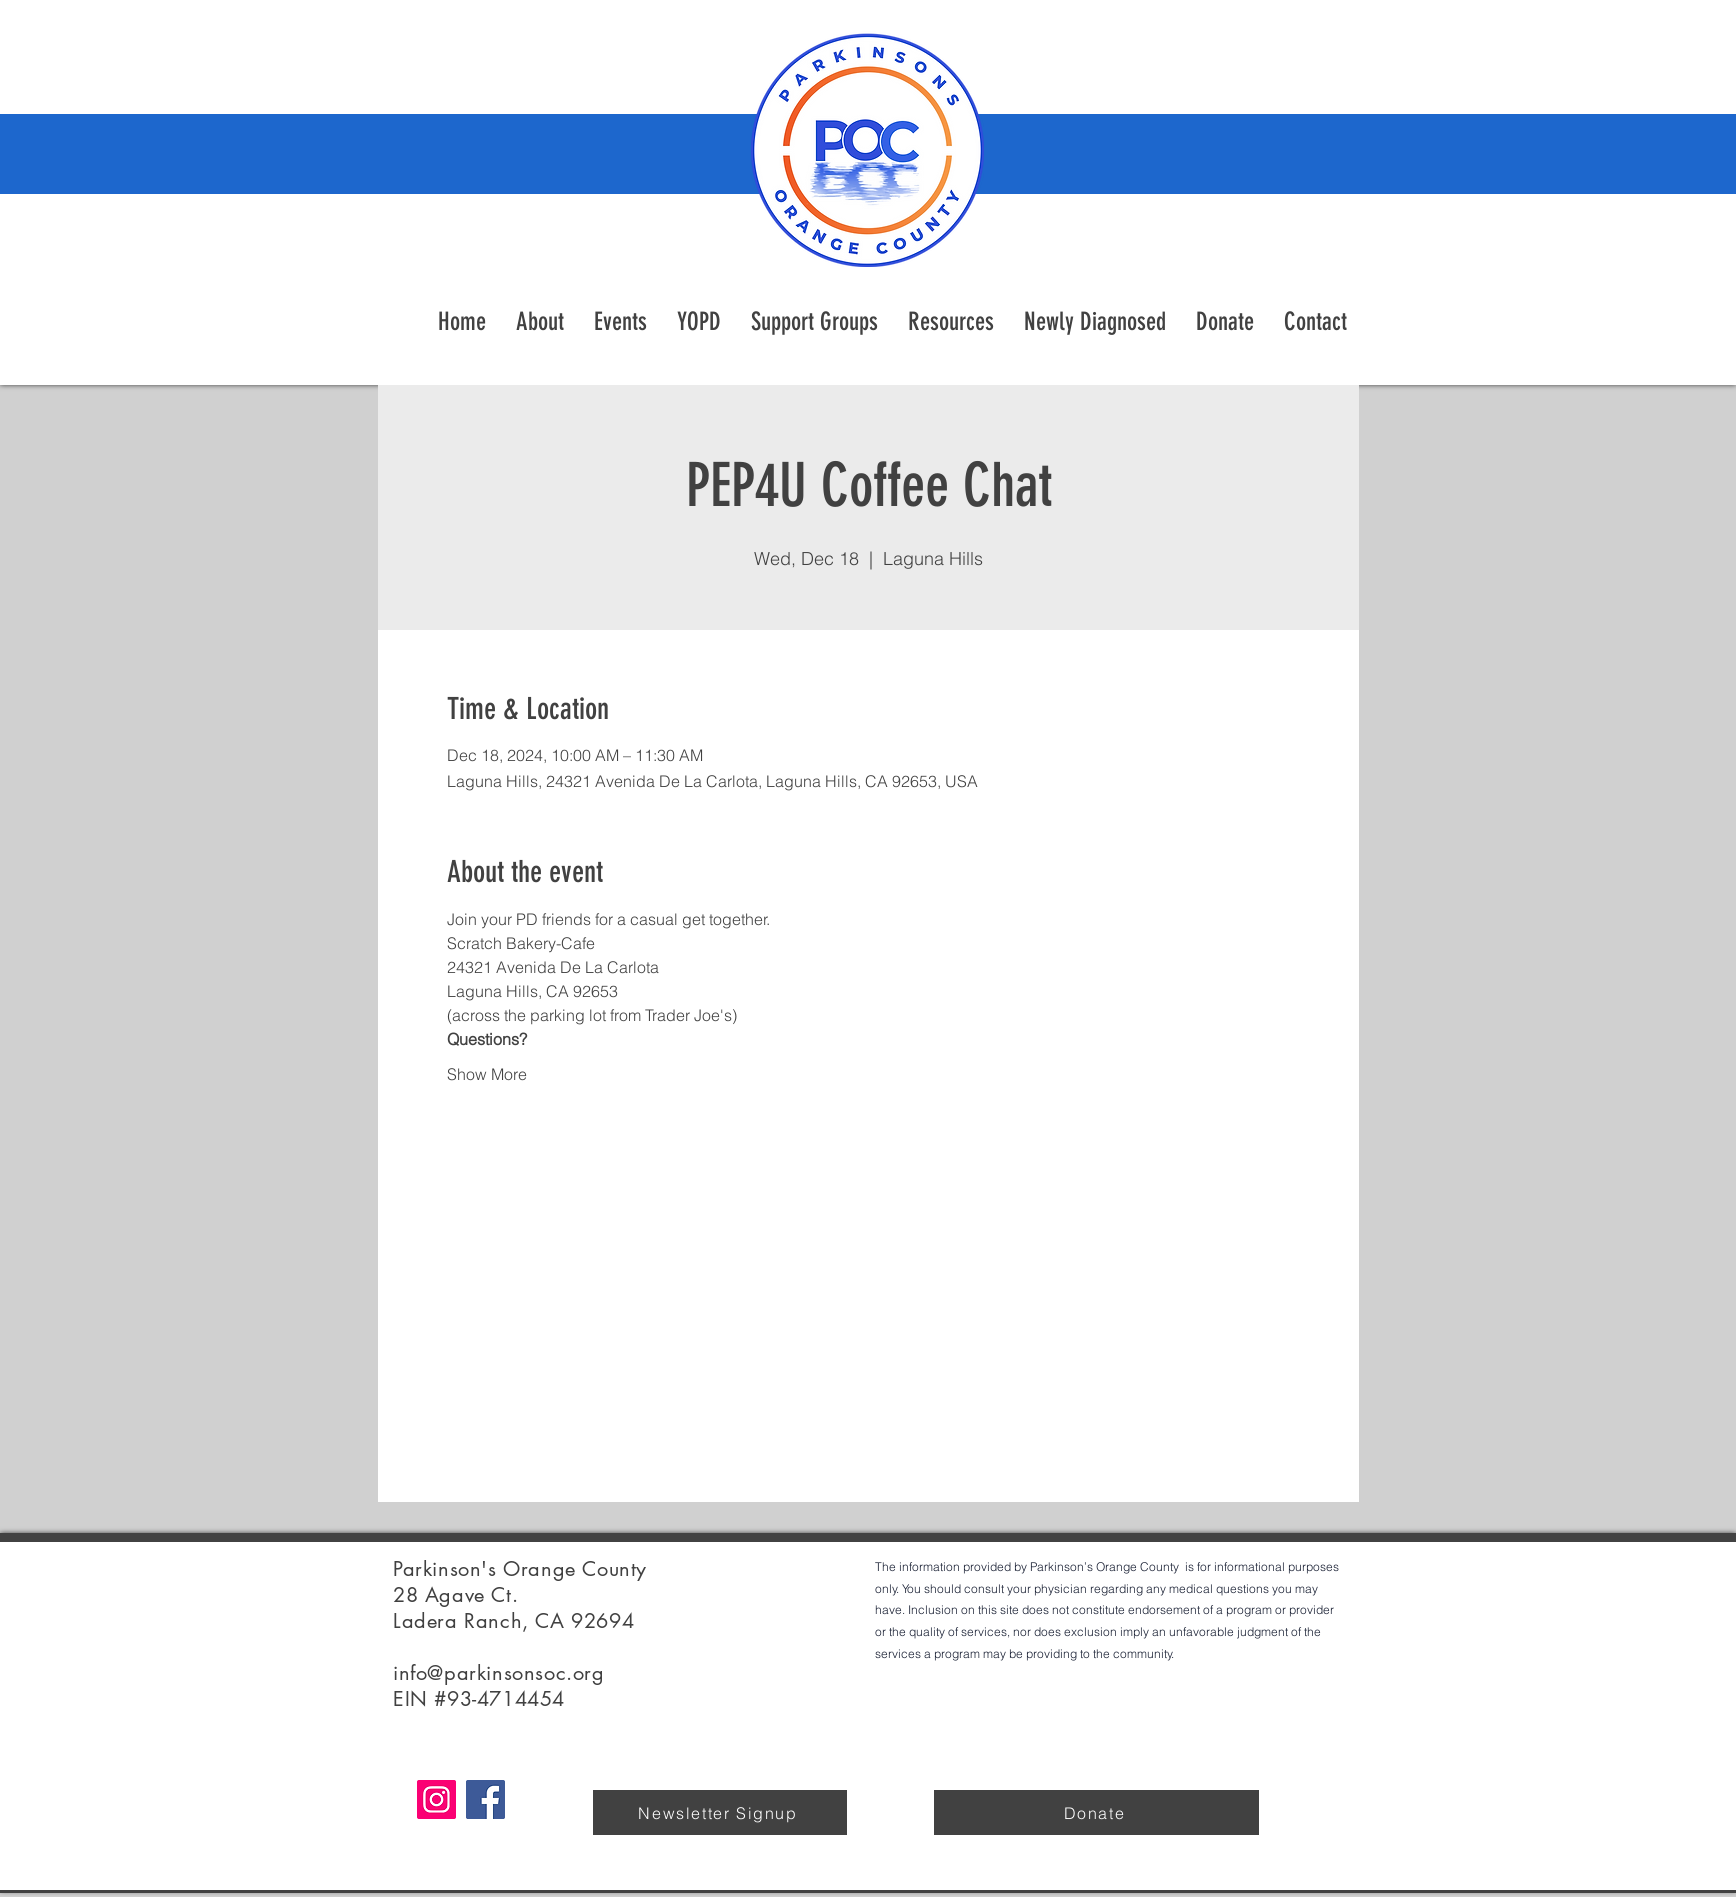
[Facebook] (485, 1799)
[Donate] (1096, 1812)
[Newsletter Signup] (720, 1812)
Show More (487, 1074)
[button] (951, 322)
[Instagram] (436, 1799)
